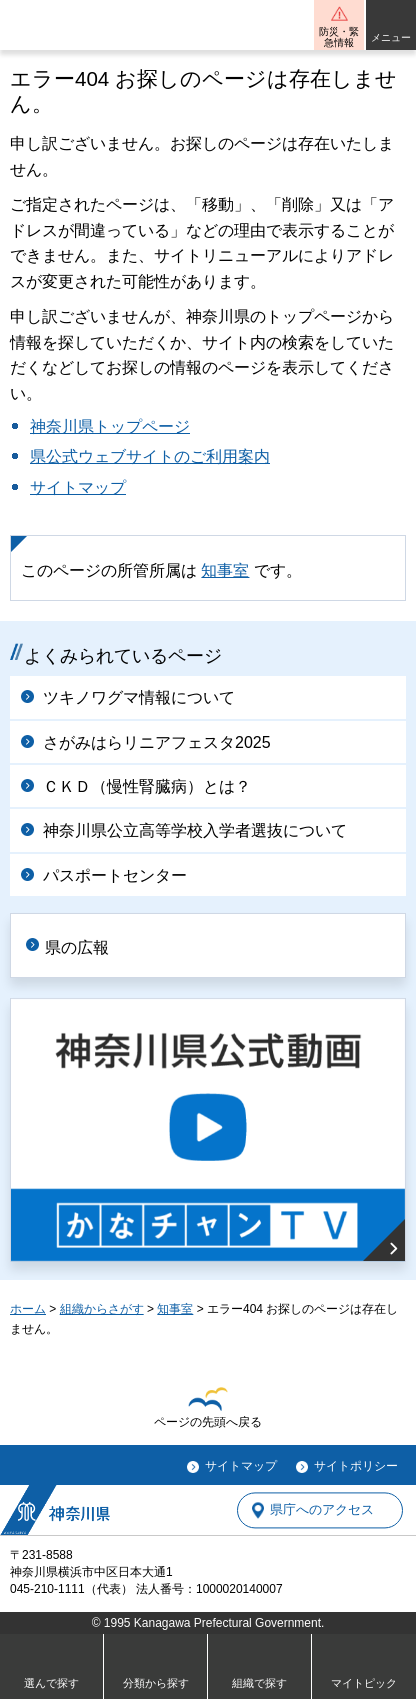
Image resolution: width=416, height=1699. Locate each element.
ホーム (28, 1309)
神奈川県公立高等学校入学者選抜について (195, 830)
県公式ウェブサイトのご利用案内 (150, 456)
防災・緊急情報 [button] (339, 37)
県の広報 (77, 947)
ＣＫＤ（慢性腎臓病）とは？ (147, 786)
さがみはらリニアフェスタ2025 (157, 742)
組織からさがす (102, 1309)
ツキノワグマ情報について (139, 697)
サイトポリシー (356, 1466)
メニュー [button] (391, 37)
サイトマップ (78, 487)
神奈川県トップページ (110, 426)
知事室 (225, 570)
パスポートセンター (115, 875)
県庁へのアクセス (322, 1510)
